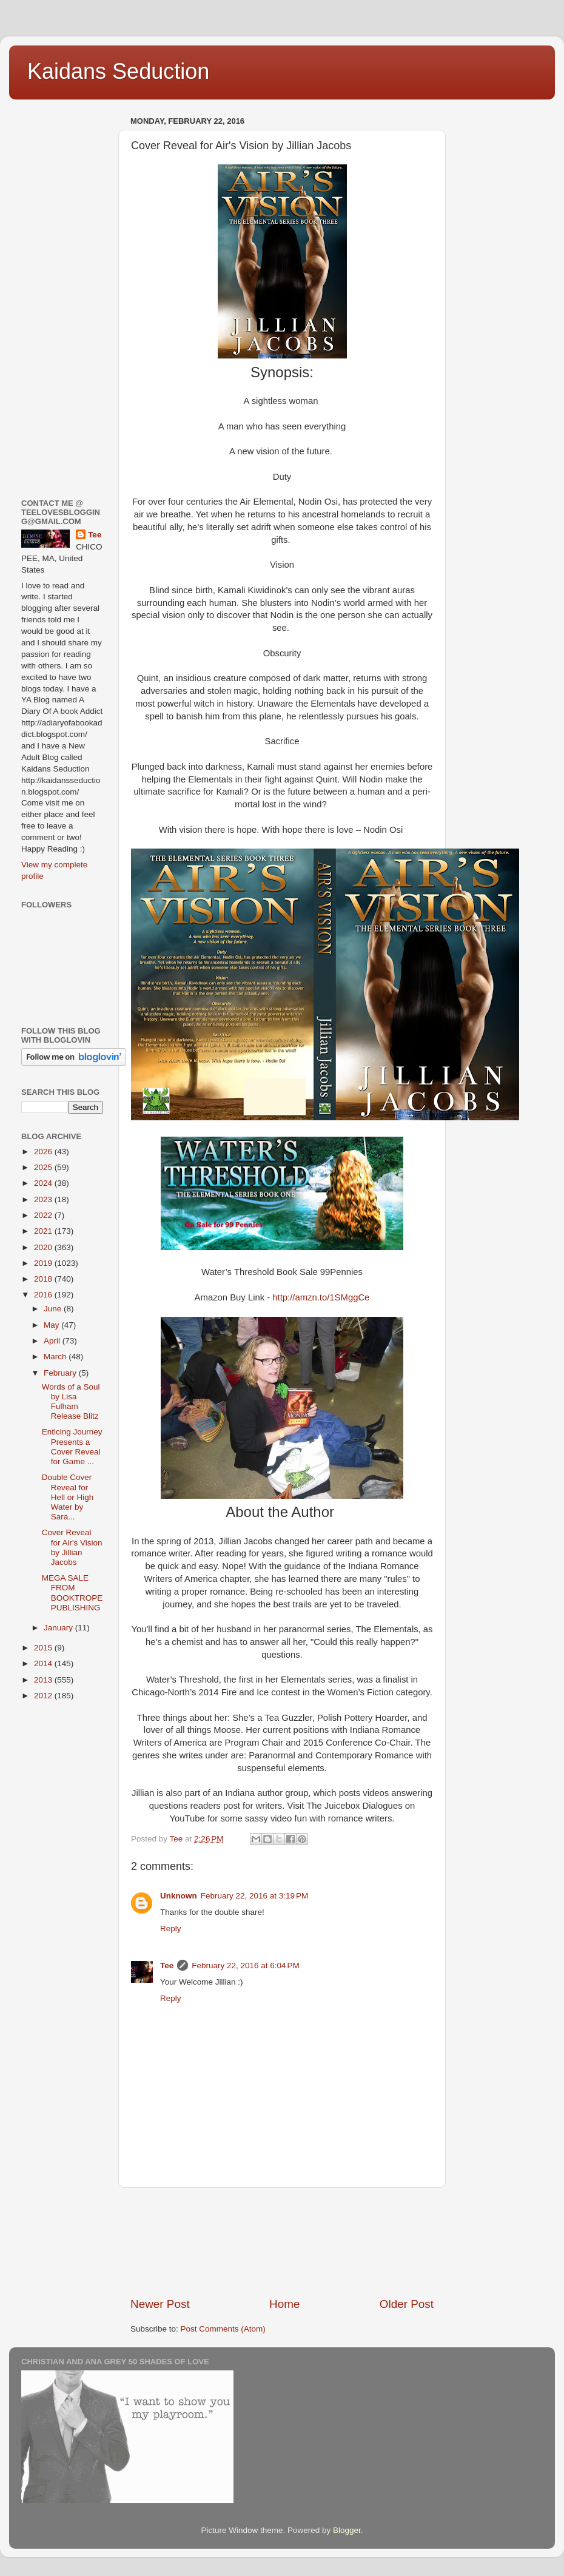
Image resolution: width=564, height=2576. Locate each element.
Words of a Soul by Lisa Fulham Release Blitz (71, 1401)
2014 (44, 1663)
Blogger (347, 2530)
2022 (44, 1215)
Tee (166, 1965)
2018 (44, 1278)
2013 (44, 1679)
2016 (44, 1294)
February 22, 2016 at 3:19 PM (254, 1895)
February (61, 1372)
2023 (44, 1199)
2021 (44, 1231)
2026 (44, 1151)
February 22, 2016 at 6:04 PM (245, 1965)
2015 (44, 1647)
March (56, 1356)
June (54, 1308)
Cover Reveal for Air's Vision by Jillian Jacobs (72, 1547)
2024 (44, 1183)
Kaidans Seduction (118, 71)
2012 (44, 1695)
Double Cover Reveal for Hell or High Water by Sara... (68, 1497)
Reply (170, 1928)
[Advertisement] (282, 2242)
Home (284, 2304)
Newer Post (160, 2304)
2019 (44, 1263)
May (52, 1325)
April (53, 1340)
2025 (44, 1167)
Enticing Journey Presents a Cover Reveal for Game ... (72, 1446)
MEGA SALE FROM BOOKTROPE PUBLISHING (72, 1592)
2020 (44, 1247)
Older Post (407, 2304)
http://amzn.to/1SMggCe (320, 1297)
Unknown (178, 1895)
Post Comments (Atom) (223, 2328)
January (59, 1627)
